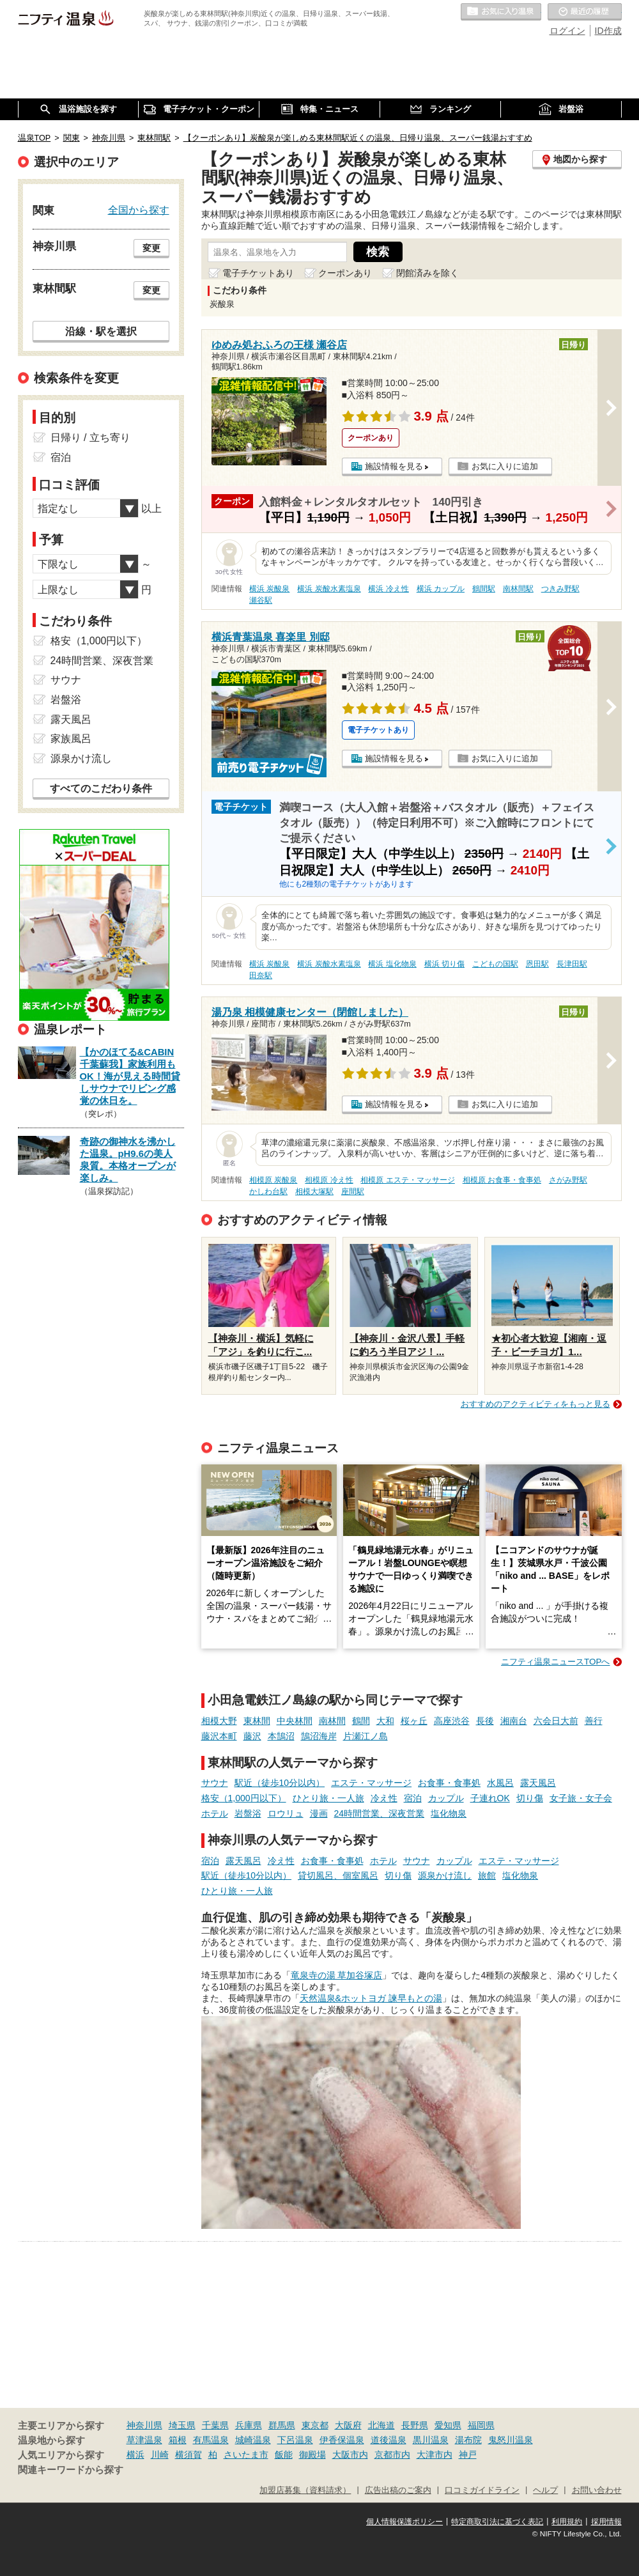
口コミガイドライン (482, 2490)
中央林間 (294, 1721)
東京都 (315, 2425)
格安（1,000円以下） (243, 1798)
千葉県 (215, 2425)
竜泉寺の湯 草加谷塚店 (337, 1975)
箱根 (178, 2440)
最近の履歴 (585, 12)
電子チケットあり (258, 273)
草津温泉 (144, 2440)
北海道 (381, 2425)
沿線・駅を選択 (101, 331)
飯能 (284, 2454)
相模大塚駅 (314, 1191)
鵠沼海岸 (319, 1736)
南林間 (332, 1721)
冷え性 (384, 1798)
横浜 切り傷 (444, 963)
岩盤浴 (248, 1813)
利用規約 (566, 2521)
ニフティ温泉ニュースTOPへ (555, 1661)
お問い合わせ (597, 2490)
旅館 (487, 1875)
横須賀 (188, 2454)
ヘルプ (545, 2490)
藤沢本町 (219, 1736)
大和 (385, 1721)
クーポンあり (345, 273)
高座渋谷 (452, 1721)
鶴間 (361, 1721)
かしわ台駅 (268, 1191)
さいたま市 (246, 2454)
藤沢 (252, 1736)
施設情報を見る (394, 466)
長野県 (414, 2425)
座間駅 (352, 1191)
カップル (446, 1798)
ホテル (214, 1813)
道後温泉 (388, 2440)
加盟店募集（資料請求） (305, 2490)
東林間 (256, 1721)
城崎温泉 (253, 2440)
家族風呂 (70, 738)
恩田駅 (537, 963)
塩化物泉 (448, 1813)
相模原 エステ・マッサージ (407, 1179)
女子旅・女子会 (581, 1798)
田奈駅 (260, 975)
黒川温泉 (431, 2440)
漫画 (319, 1813)
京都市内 (392, 2454)
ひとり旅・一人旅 (328, 1798)
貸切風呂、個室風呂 (338, 1875)
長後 (485, 1721)
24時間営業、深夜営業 (379, 1813)
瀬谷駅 (260, 600)
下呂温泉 (295, 2440)
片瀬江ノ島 (365, 1736)
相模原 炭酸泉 (273, 1179)
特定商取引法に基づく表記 (497, 2521)
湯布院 (468, 2440)
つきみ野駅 (560, 588)
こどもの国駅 (495, 963)
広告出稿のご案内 (398, 2490)
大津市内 (434, 2454)
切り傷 (529, 1798)
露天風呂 (538, 1783)
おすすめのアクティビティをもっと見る (535, 1404)
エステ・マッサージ (371, 1783)
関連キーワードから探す (70, 2470)
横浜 (135, 2454)
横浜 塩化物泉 (392, 963)
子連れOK (490, 1798)
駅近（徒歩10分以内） (280, 1783)
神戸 (468, 2454)
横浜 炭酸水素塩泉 (328, 588)
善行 (594, 1721)
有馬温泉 (211, 2440)
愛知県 (448, 2425)
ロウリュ (286, 1813)
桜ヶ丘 (414, 1721)
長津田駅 (572, 963)
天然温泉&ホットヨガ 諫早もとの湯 (371, 1998)
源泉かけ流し (445, 1875)
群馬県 (281, 2425)
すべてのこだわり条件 (101, 788)
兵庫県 (248, 2425)
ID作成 (608, 31)
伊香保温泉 (342, 2440)
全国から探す (138, 209)
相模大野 (219, 1721)
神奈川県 (144, 2425)
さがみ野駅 (568, 1179)
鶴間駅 (483, 588)
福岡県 (481, 2425)
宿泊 (413, 1798)
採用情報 (606, 2521)
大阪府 (348, 2425)
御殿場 (312, 2454)
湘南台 (513, 1721)
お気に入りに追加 (505, 466)
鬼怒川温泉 (510, 2440)
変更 (151, 248)
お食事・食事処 (449, 1783)
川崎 (160, 2454)
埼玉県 (182, 2425)
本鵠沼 (281, 1736)
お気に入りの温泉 (501, 12)
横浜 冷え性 (388, 588)
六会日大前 (556, 1721)
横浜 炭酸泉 (269, 588)
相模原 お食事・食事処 (502, 1179)
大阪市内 (350, 2454)
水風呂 (500, 1783)
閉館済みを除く (427, 273)
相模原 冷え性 (329, 1179)
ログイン (567, 31)
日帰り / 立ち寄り (90, 437)
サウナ (214, 1783)
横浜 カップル (441, 588)
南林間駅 (518, 588)
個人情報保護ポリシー (404, 2521)
